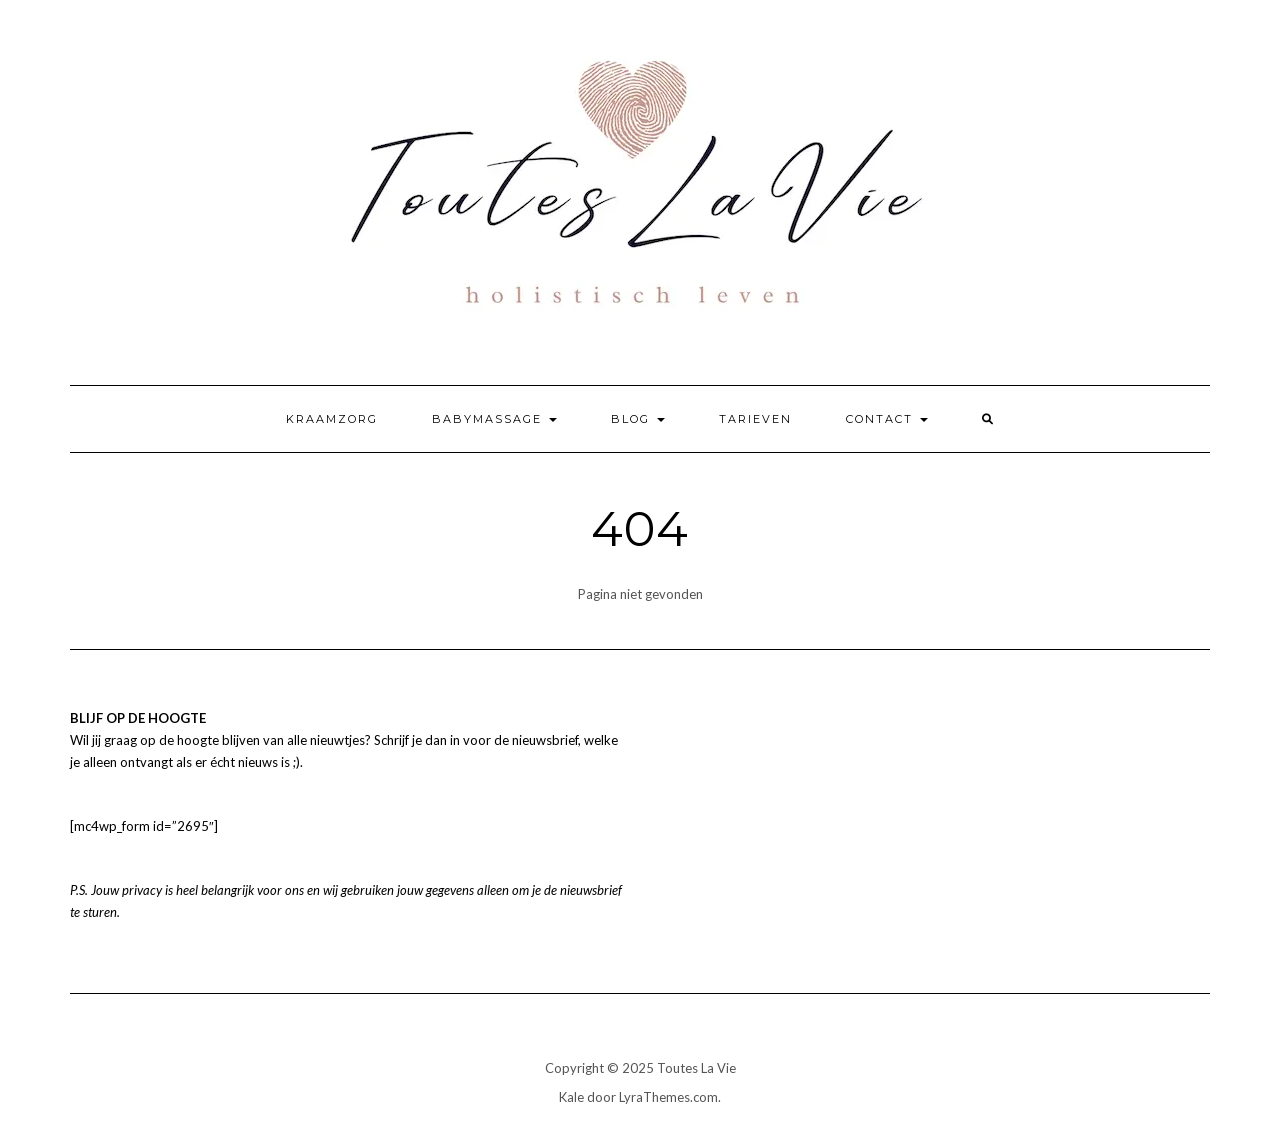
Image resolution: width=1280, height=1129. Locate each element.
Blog (638, 419)
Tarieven (755, 419)
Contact (887, 419)
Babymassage (494, 419)
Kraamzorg (332, 419)
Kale (571, 1097)
